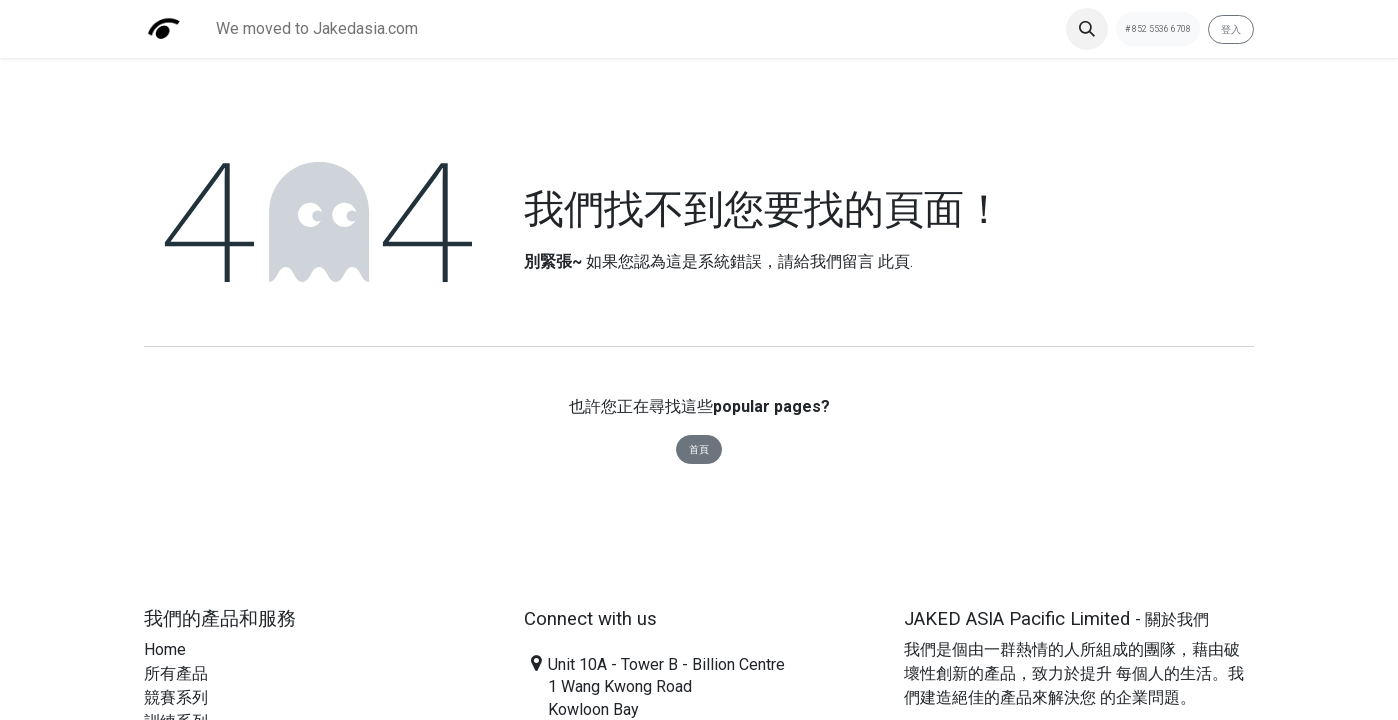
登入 (1231, 29)
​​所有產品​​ (176, 673)
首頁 (699, 449)
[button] (1087, 29)
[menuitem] (317, 29)
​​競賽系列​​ (176, 697)
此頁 (894, 261)
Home (165, 649)
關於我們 (1177, 619)
